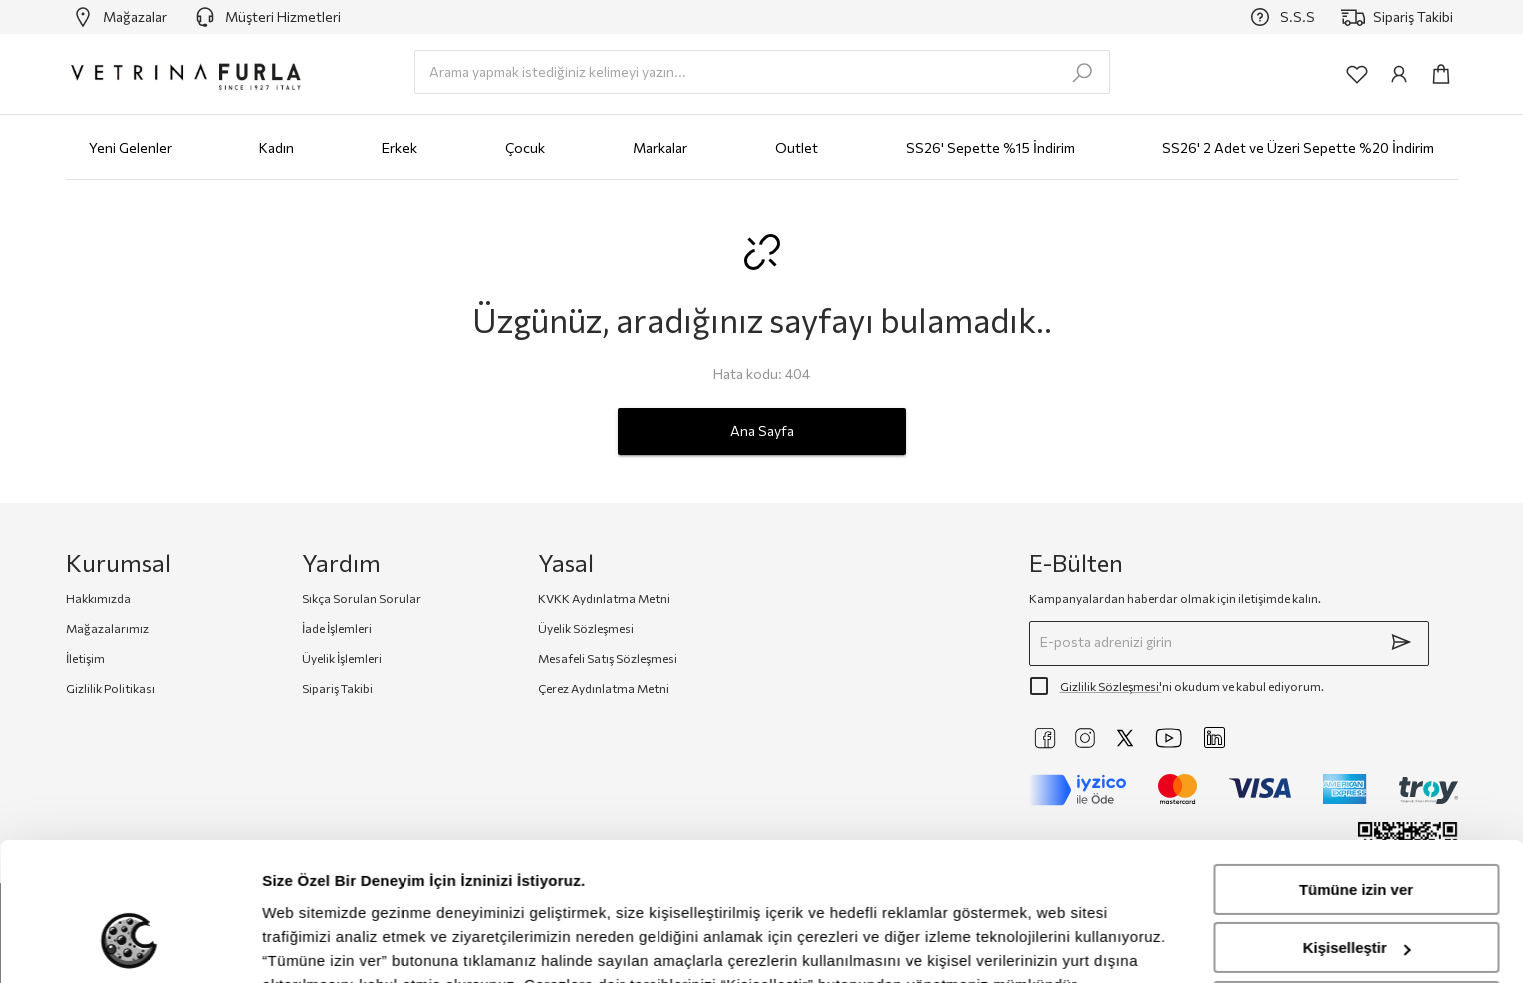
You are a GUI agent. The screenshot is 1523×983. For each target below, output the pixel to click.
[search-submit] (1082, 73)
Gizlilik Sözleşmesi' (1111, 686)
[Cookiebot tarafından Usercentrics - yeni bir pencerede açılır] (129, 944)
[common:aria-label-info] (1399, 74)
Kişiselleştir (1357, 827)
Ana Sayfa (762, 431)
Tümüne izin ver (1356, 769)
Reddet (1356, 886)
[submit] (1401, 642)
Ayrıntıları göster (322, 943)
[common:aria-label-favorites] (1357, 74)
